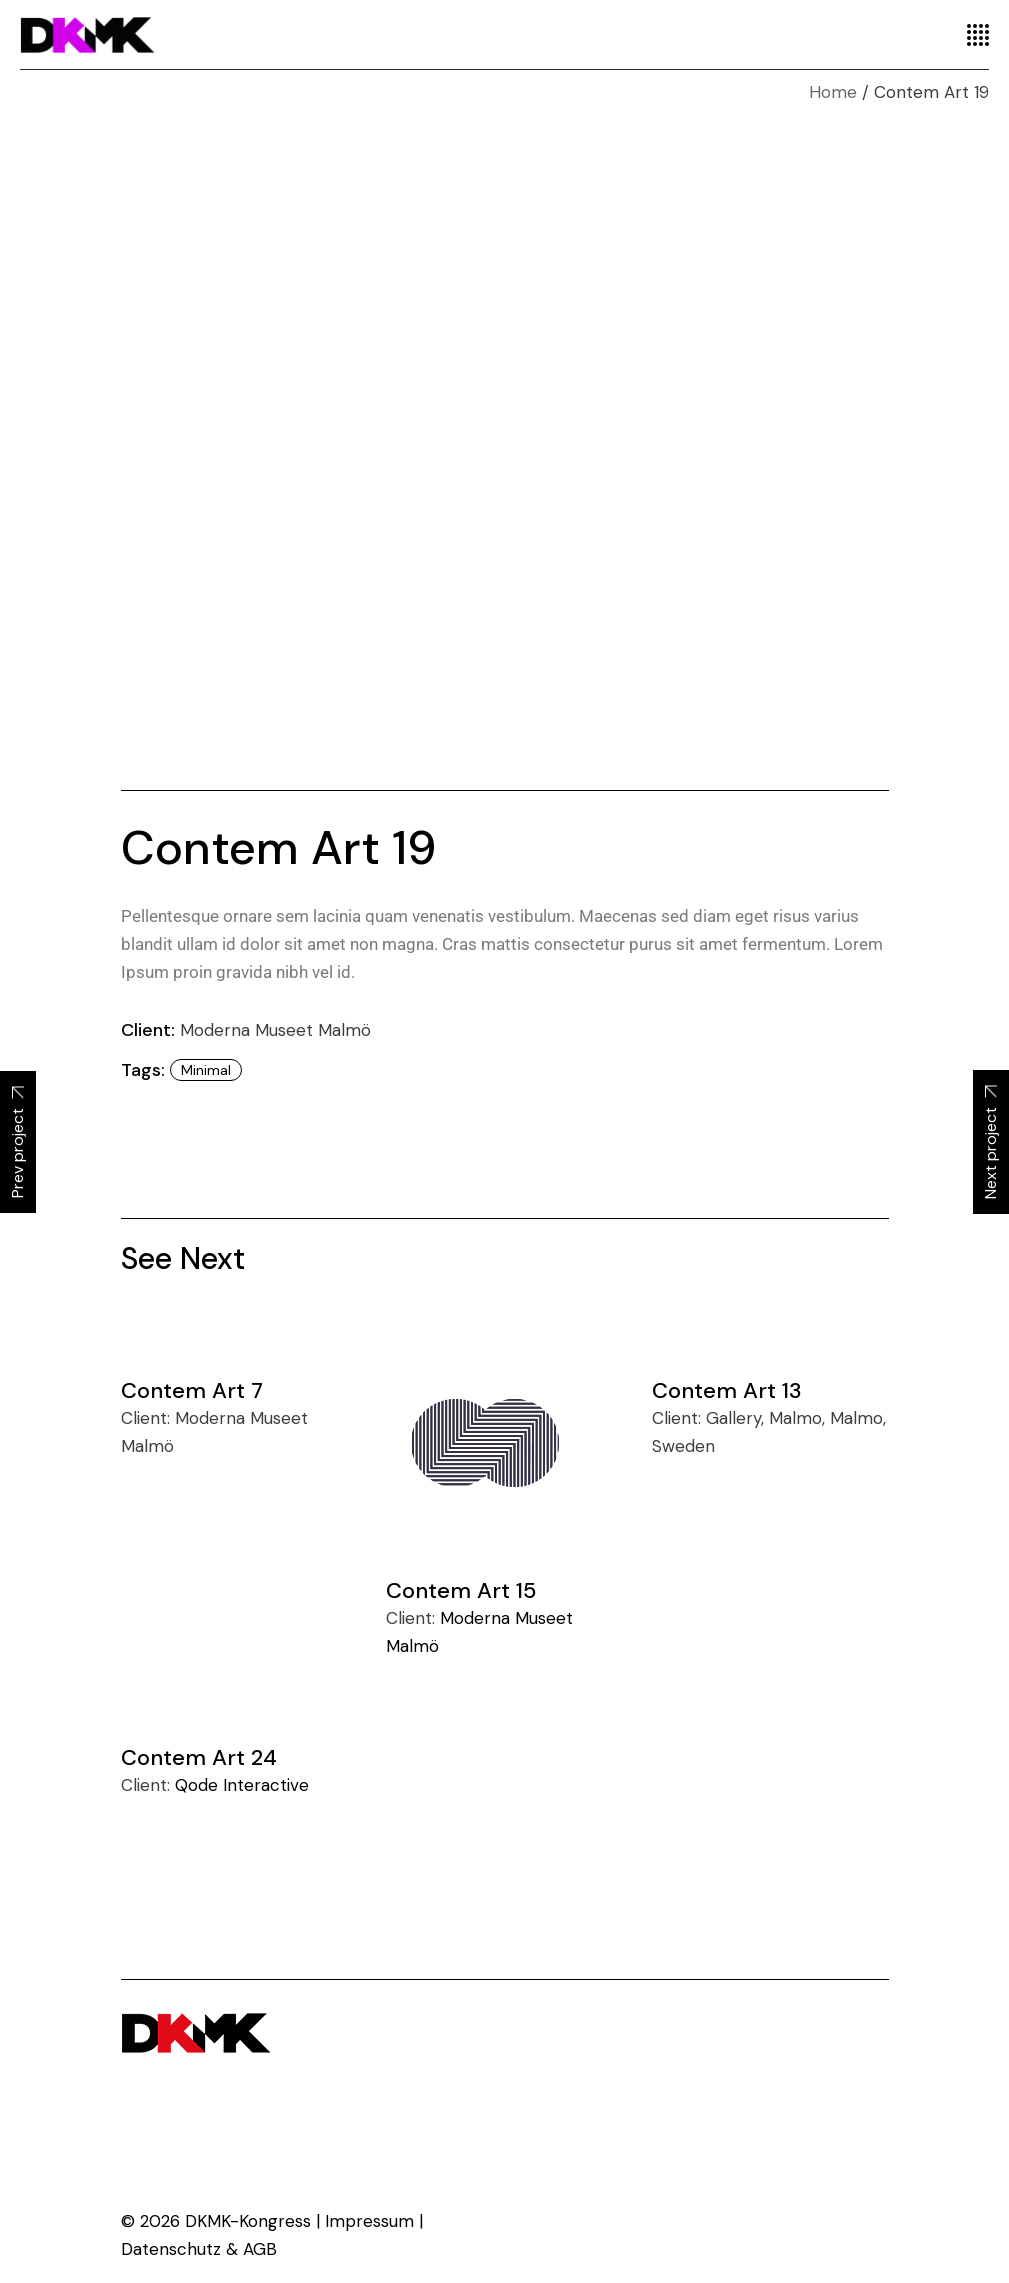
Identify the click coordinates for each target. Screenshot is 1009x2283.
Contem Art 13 (727, 1390)
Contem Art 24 (199, 1757)
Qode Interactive (242, 1785)
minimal (206, 1070)
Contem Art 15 (461, 1590)
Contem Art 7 (192, 1390)
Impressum (369, 2221)
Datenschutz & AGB (199, 2249)
